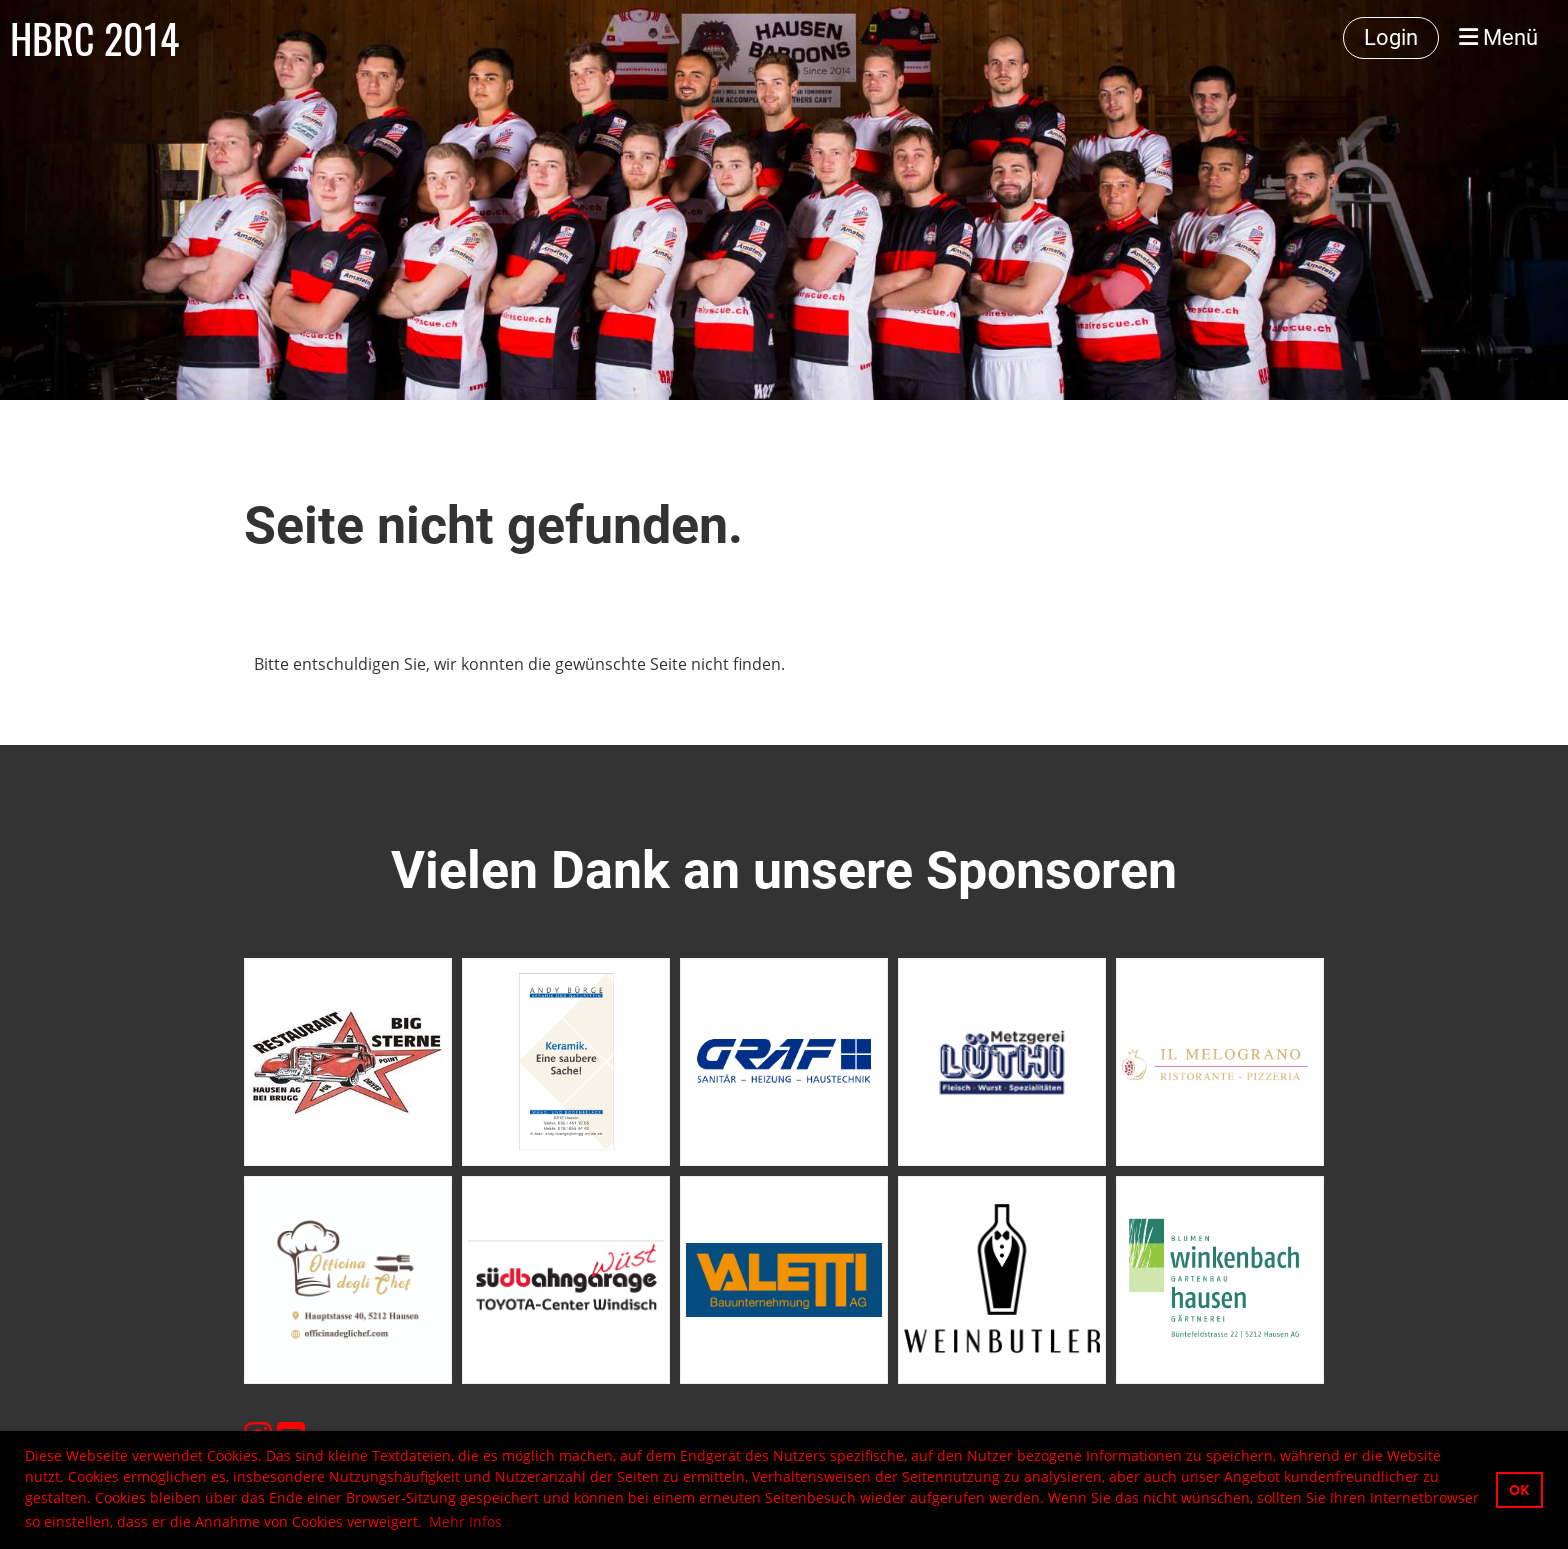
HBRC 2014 (94, 38)
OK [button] (1519, 1489)
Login (1391, 37)
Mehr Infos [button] (465, 1521)
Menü (1498, 37)
